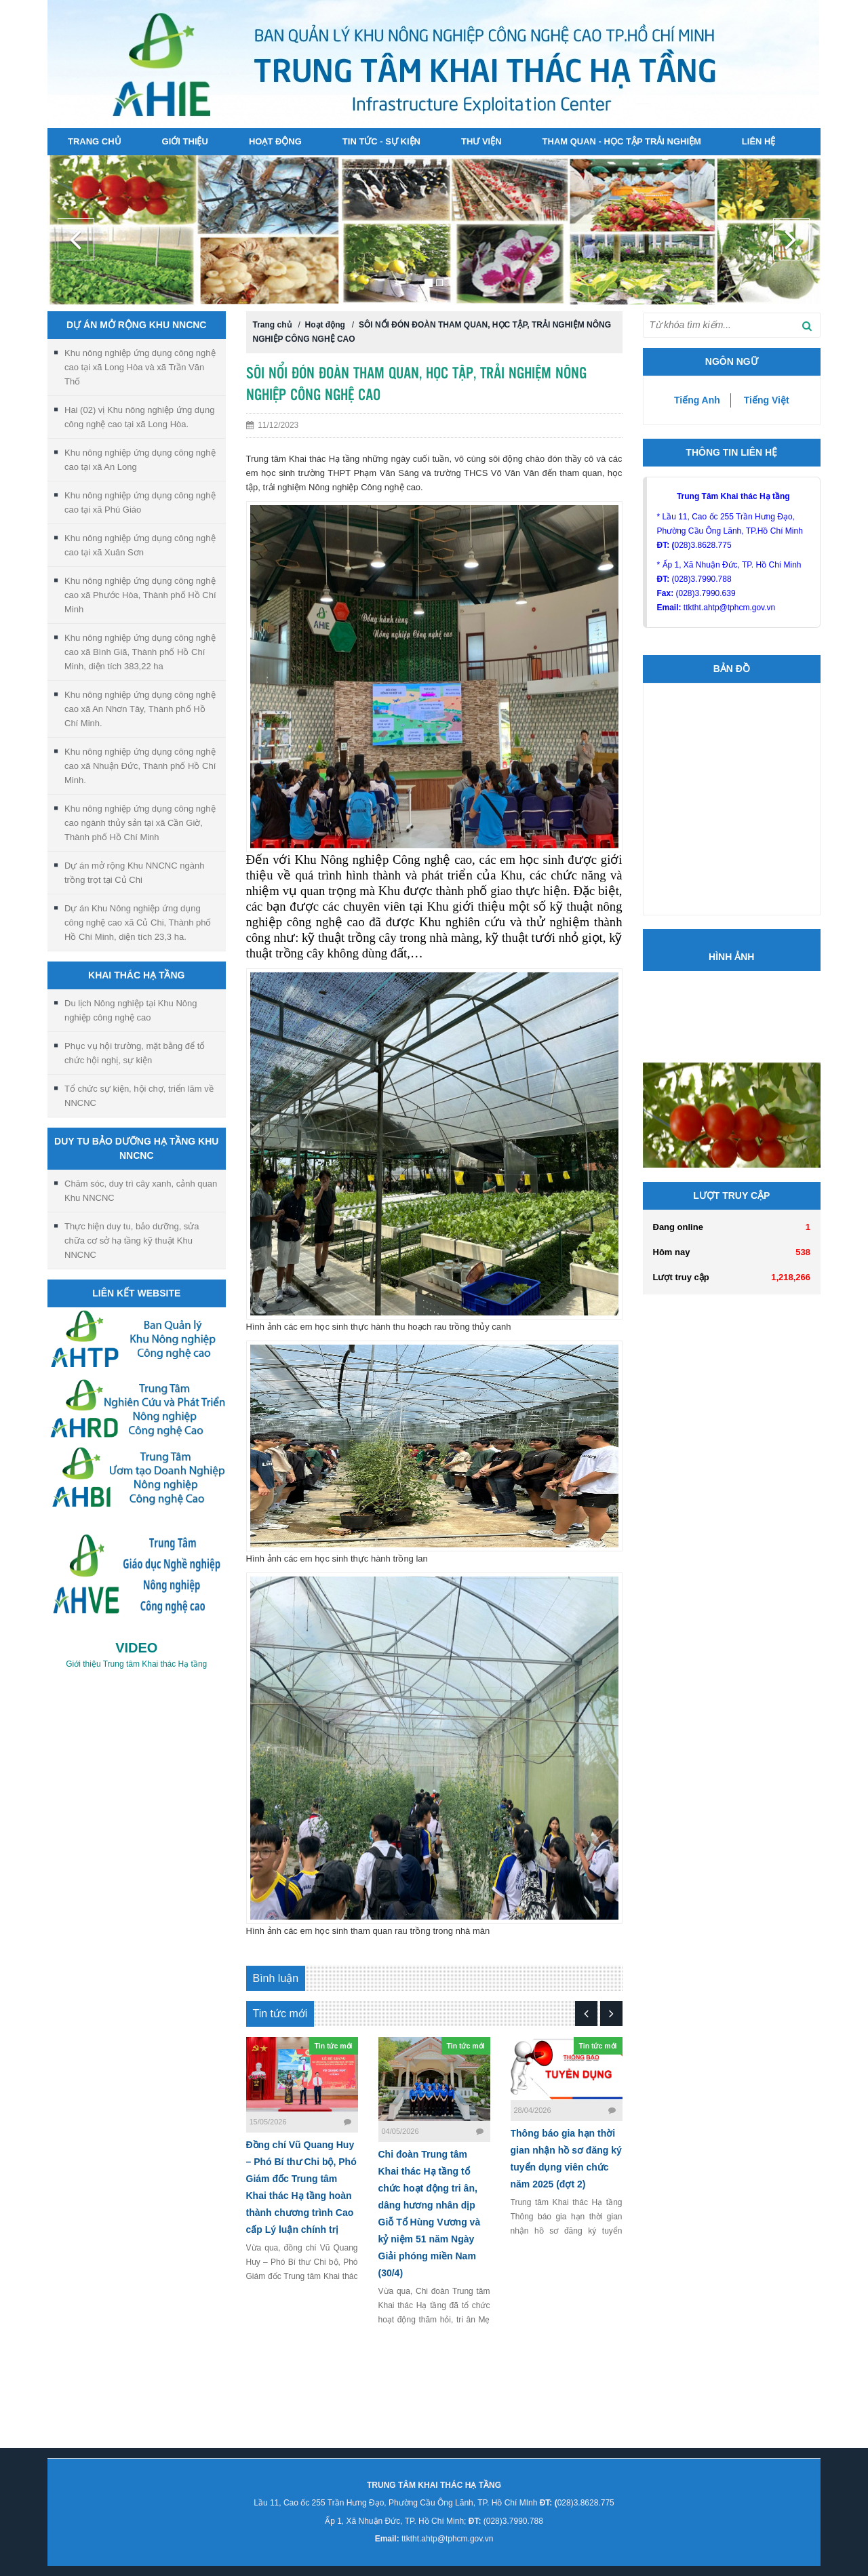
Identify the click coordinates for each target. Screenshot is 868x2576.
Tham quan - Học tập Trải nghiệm (621, 141)
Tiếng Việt (766, 400)
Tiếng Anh (697, 400)
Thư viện (481, 141)
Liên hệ (759, 141)
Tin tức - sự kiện (381, 141)
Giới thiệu (185, 141)
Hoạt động (275, 141)
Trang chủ (94, 141)
